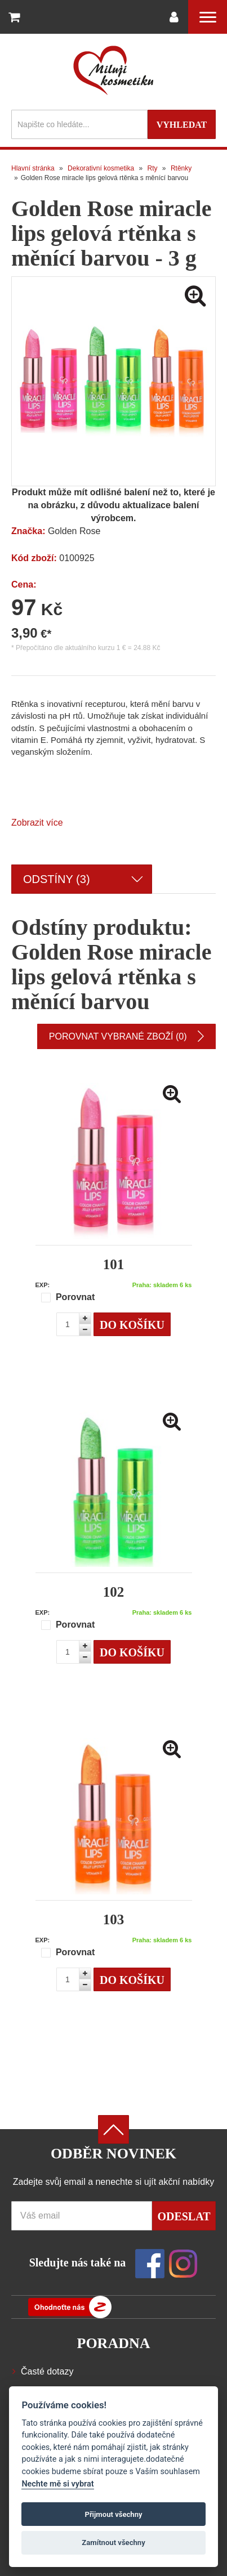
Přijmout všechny (113, 2514)
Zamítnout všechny (113, 2542)
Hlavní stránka (33, 168)
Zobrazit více (37, 822)
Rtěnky (181, 168)
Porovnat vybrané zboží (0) (126, 1036)
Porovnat (68, 1297)
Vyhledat (182, 124)
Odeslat (183, 2216)
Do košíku (132, 1325)
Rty (153, 168)
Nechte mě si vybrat (57, 2484)
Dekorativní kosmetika (101, 168)
